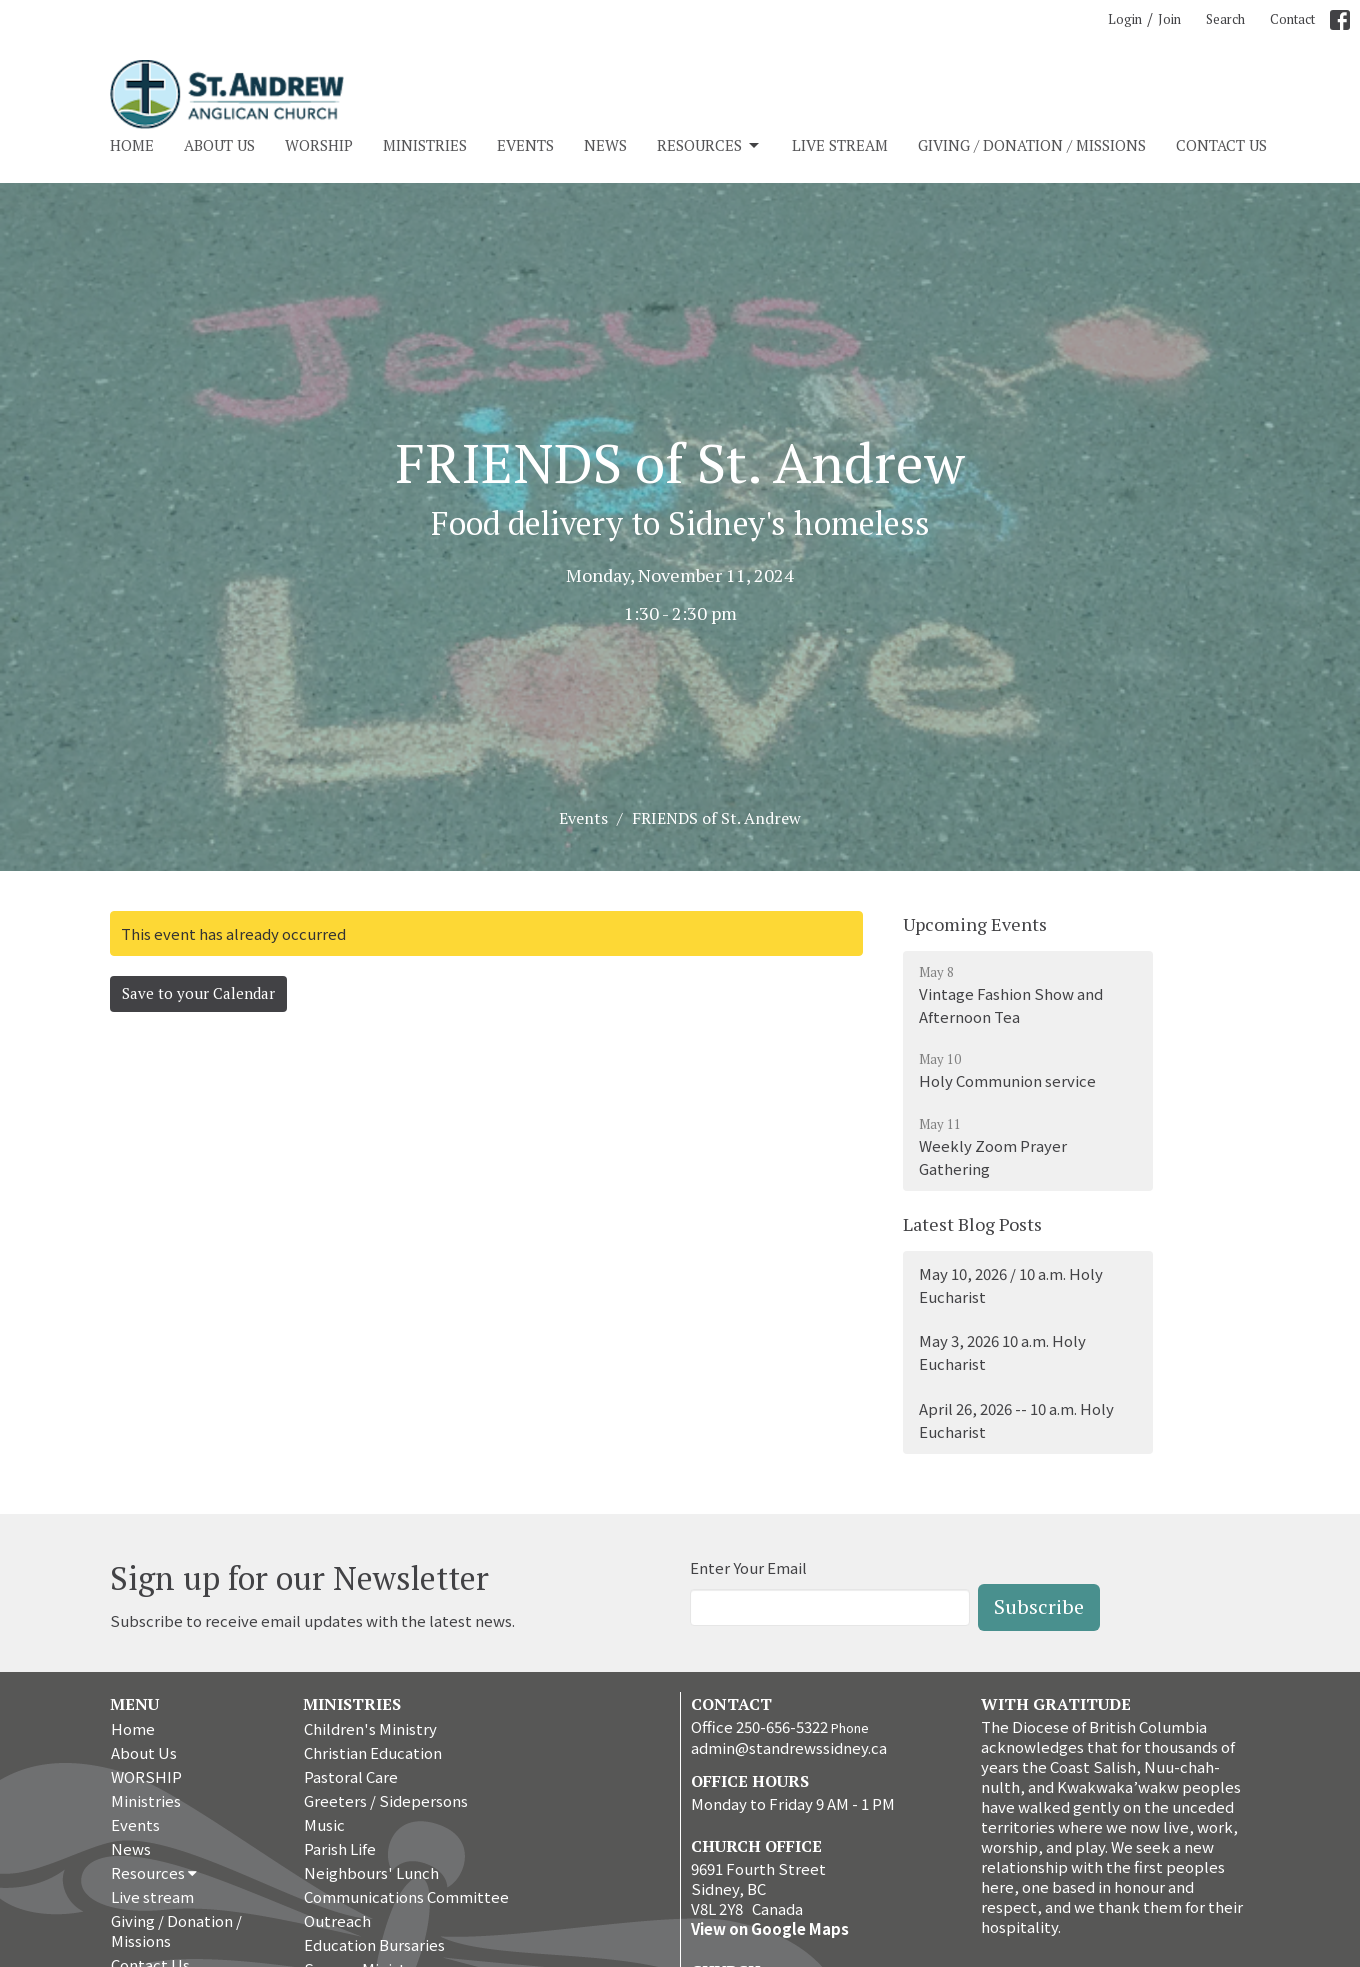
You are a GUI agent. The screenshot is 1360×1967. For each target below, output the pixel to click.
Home (132, 145)
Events (525, 145)
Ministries (425, 145)
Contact (1292, 19)
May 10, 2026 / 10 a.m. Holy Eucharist (1011, 1285)
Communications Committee (406, 1896)
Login (1125, 19)
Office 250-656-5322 (759, 1726)
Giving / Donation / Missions (1032, 145)
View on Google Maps (770, 1928)
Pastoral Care (351, 1776)
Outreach (337, 1920)
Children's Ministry (370, 1728)
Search (1225, 19)
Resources (709, 145)
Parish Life (340, 1848)
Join (1169, 19)
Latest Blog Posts (972, 1224)
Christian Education (373, 1752)
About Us (219, 145)
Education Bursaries (374, 1944)
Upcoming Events (975, 924)
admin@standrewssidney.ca (789, 1747)
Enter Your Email (748, 1567)
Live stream (840, 145)
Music (324, 1824)
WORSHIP (319, 145)
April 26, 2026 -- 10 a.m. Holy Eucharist (1016, 1420)
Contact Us (1221, 145)
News (605, 145)
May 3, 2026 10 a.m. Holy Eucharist (1002, 1352)
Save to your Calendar (198, 993)
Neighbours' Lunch (371, 1872)
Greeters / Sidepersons (386, 1800)
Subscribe (1039, 1606)
